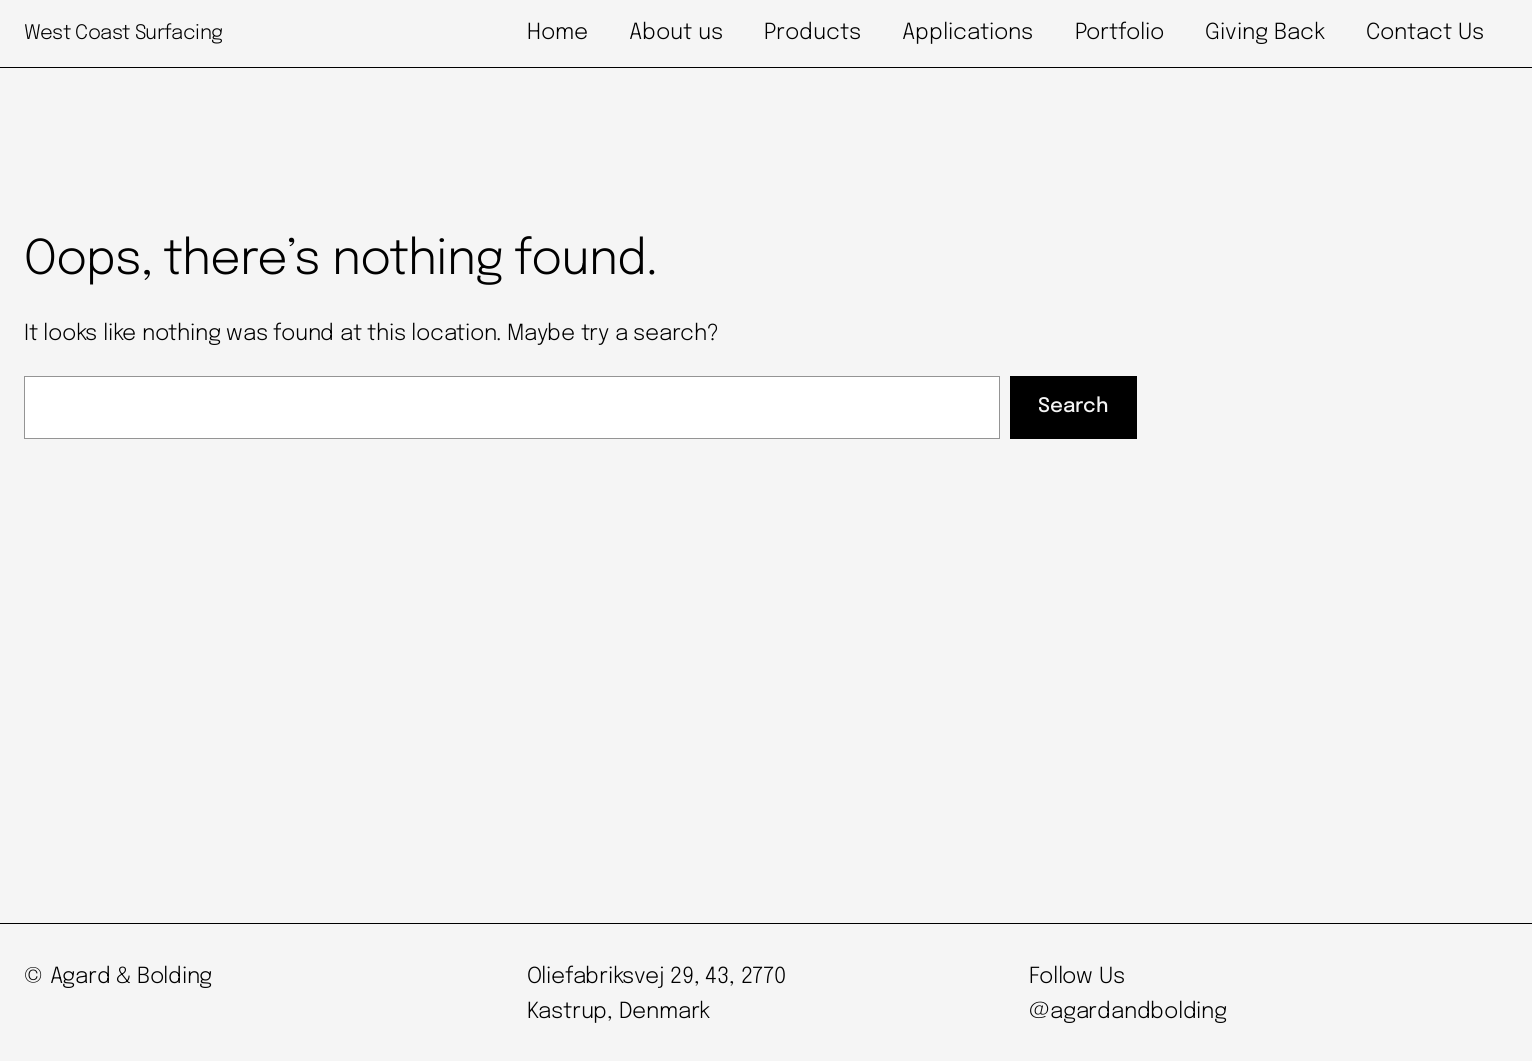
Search (1073, 406)
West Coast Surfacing (123, 33)
